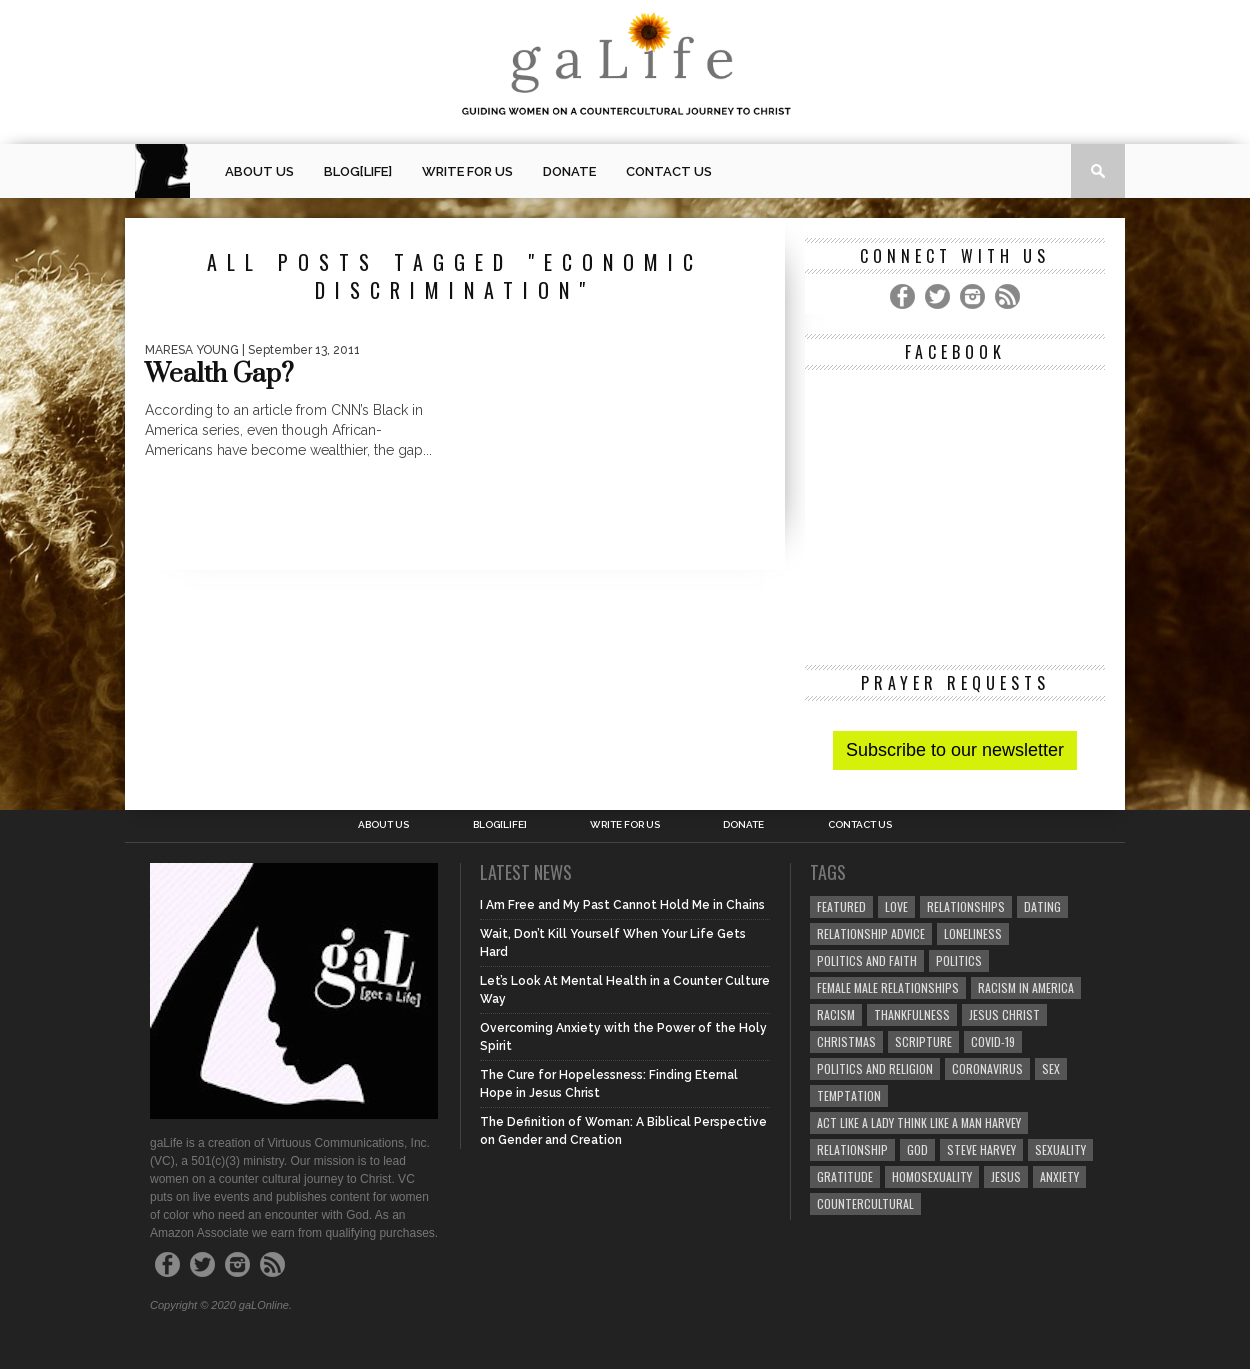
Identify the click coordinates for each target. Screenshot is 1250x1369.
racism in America (1026, 987)
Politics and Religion (875, 1068)
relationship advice (871, 933)
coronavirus (987, 1068)
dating (1042, 906)
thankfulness (912, 1014)
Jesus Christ (1004, 1014)
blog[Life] (358, 171)
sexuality (1060, 1149)
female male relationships (888, 987)
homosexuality (932, 1176)
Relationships (966, 906)
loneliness (973, 933)
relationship (852, 1149)
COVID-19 (993, 1041)
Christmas (846, 1041)
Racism (836, 1014)
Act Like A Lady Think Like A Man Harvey (919, 1122)
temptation (849, 1095)
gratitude (845, 1176)
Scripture (923, 1041)
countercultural (865, 1203)
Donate (569, 171)
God (917, 1149)
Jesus (1006, 1176)
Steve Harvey (981, 1149)
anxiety (1059, 1176)
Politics (959, 960)
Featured (841, 906)
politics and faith (867, 960)
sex (1051, 1068)
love (896, 906)
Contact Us (669, 171)
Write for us (467, 171)
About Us (259, 171)
